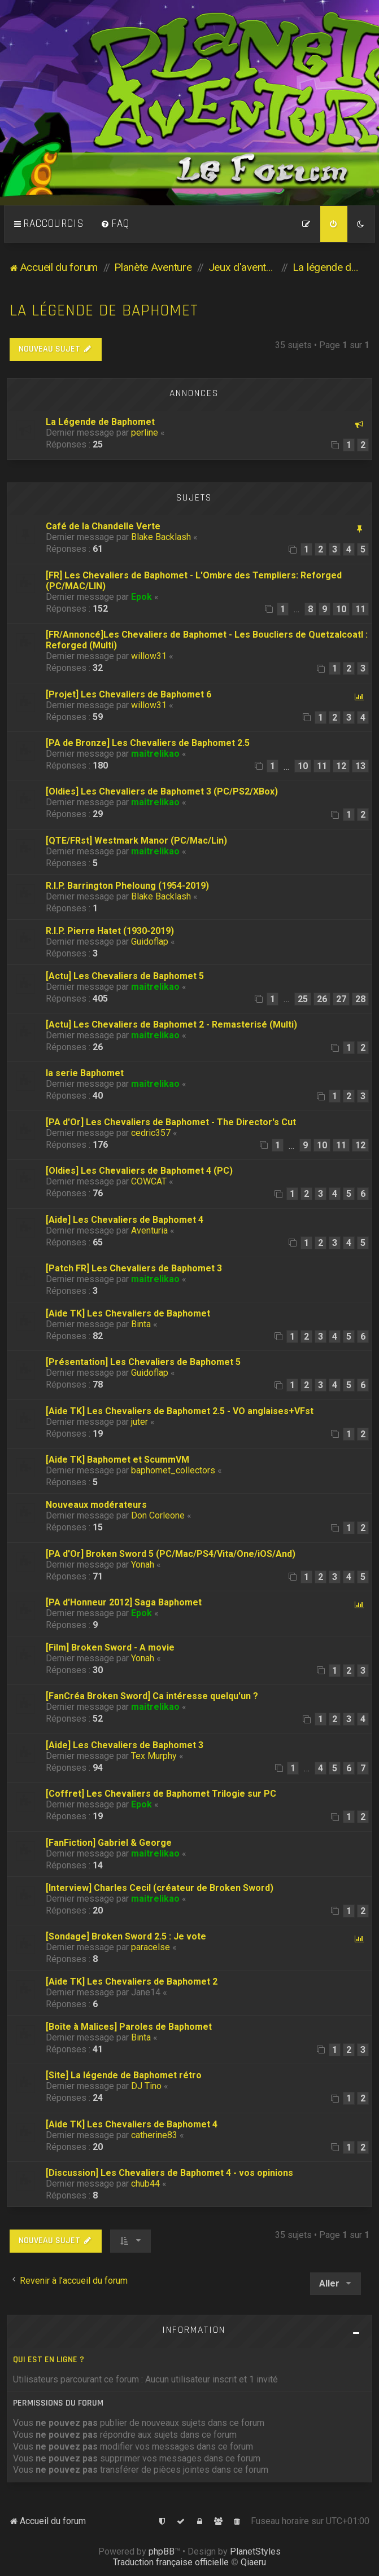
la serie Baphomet (85, 1073)
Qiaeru (253, 2562)
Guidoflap (149, 941)
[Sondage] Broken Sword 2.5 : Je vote (126, 1936)
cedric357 (151, 1132)
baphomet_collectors (173, 1470)
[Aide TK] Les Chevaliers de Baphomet (128, 1313)
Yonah (142, 1564)
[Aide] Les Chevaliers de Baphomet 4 (124, 1219)
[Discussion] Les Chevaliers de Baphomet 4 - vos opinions (169, 2172)
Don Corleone (158, 1515)
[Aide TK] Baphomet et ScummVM (117, 1459)
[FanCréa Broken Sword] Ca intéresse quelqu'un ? (152, 1696)
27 (341, 999)
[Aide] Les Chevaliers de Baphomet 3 (124, 1745)
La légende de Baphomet (104, 310)
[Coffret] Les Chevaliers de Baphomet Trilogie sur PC (161, 1793)
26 (322, 999)
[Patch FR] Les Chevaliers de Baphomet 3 (134, 1268)
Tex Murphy (154, 1755)
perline (144, 432)
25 (303, 999)
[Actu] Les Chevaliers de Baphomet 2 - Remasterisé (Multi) (171, 1024)
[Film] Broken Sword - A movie (110, 1647)
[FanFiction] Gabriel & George (109, 1842)
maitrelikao (155, 753)
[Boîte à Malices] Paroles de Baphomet (129, 2026)
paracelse (150, 1947)
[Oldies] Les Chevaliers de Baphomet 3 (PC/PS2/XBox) (162, 791)
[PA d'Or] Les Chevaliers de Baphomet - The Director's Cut (171, 1122)
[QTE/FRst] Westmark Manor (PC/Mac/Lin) (136, 840)
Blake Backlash (161, 537)
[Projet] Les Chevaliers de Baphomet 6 (128, 694)
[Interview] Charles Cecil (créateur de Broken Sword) (159, 1887)
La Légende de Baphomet (100, 421)
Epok (141, 596)
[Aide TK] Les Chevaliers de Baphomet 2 (131, 1981)
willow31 (149, 656)
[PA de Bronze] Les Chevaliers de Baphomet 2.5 (148, 743)
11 (360, 609)
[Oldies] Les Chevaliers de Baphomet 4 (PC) (139, 1170)
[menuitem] (115, 224)
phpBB (162, 2551)
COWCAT (149, 1181)
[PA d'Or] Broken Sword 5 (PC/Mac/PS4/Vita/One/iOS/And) (170, 1553)
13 (360, 766)
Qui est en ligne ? (48, 2360)
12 (341, 766)
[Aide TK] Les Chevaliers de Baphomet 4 (131, 2124)
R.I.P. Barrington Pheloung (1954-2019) (127, 885)
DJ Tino (146, 2086)
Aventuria (149, 1230)
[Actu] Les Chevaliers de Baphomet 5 (125, 976)
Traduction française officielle (171, 2562)
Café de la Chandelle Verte (103, 526)
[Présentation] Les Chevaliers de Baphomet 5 (143, 1362)
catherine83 (154, 2135)
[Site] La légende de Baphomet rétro (124, 2075)
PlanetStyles (255, 2551)
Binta (141, 1324)
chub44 (145, 2183)
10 (341, 609)
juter (139, 1421)
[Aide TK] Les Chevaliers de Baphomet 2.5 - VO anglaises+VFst (179, 1411)
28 (360, 999)
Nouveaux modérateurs (96, 1504)
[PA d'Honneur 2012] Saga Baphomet (124, 1602)
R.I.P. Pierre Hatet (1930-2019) (110, 930)
